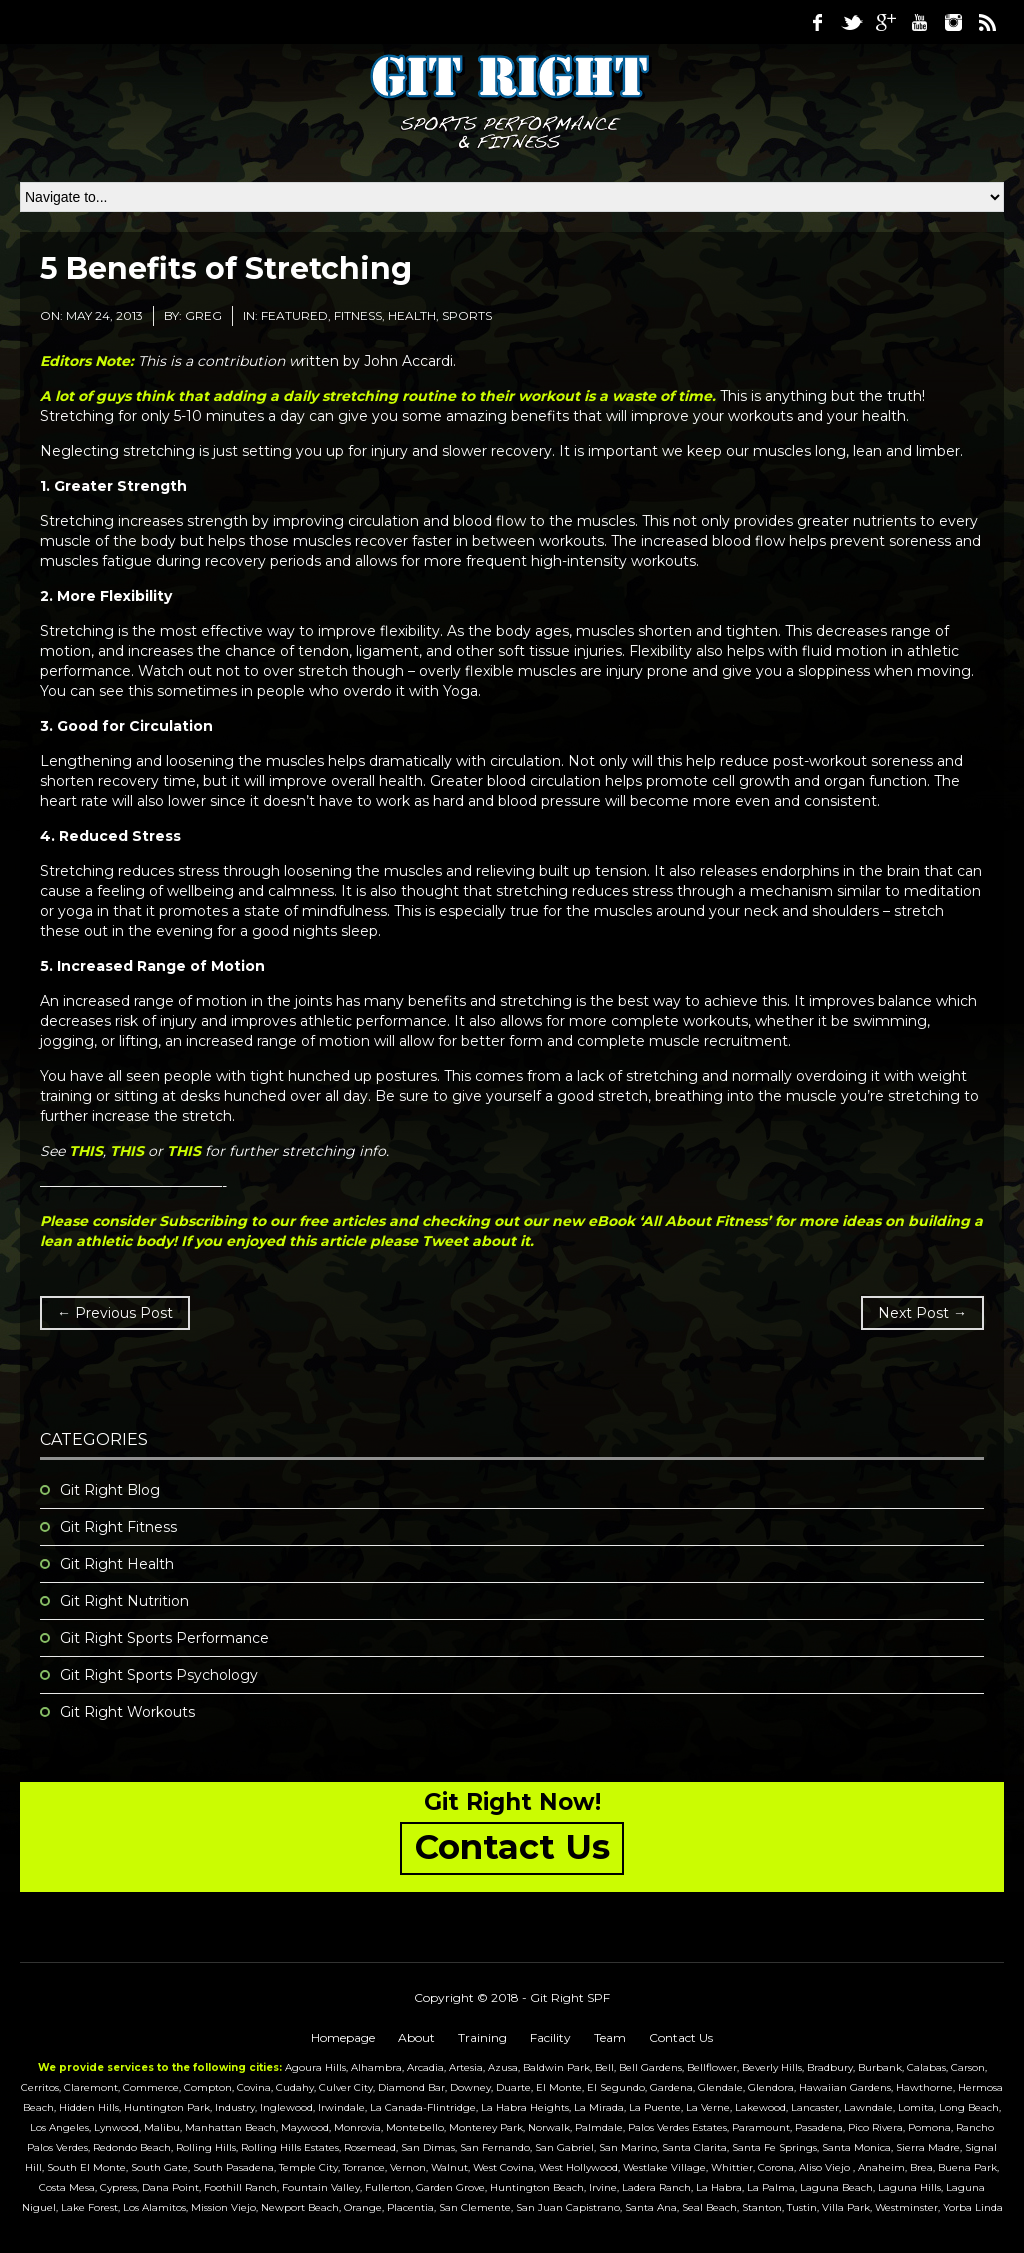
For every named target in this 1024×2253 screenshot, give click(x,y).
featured (294, 315)
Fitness (358, 315)
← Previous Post (115, 1313)
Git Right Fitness (118, 1527)
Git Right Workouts (127, 1712)
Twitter (851, 22)
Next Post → (922, 1313)
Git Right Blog (110, 1490)
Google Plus (885, 22)
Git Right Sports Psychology (159, 1675)
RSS (987, 22)
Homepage (343, 2037)
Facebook (817, 22)
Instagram (953, 22)
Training (482, 2037)
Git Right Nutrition (124, 1601)
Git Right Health (117, 1564)
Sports (467, 315)
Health (412, 315)
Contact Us (681, 2037)
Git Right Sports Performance (164, 1638)
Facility (550, 2037)
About (416, 2037)
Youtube (919, 22)
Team (610, 2037)
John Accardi (408, 361)
